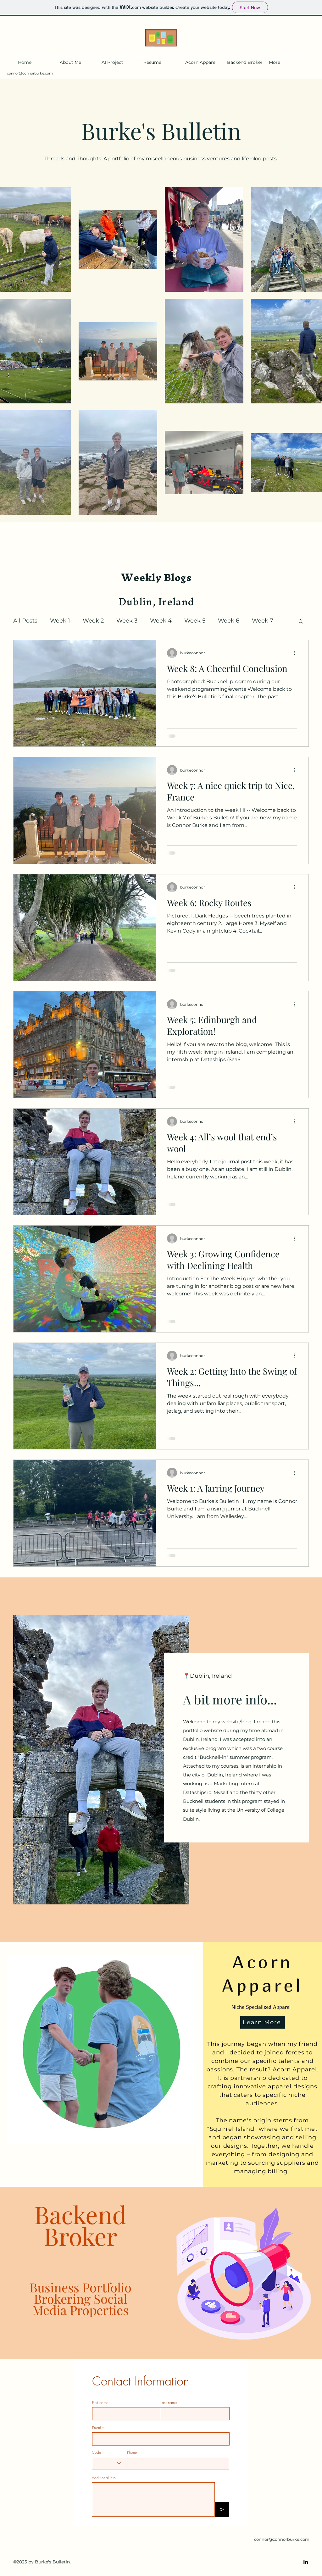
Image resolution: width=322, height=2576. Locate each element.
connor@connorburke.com (30, 73)
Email (96, 2428)
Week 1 (60, 620)
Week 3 (126, 620)
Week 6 (228, 620)
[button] (301, 621)
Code (96, 2452)
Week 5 (194, 620)
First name (100, 2403)
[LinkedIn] (306, 2562)
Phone (132, 2452)
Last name (169, 2403)
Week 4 (161, 620)
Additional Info (104, 2478)
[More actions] (296, 653)
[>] (222, 2509)
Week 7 (262, 620)
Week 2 (93, 620)
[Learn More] (262, 2022)
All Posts (25, 620)
